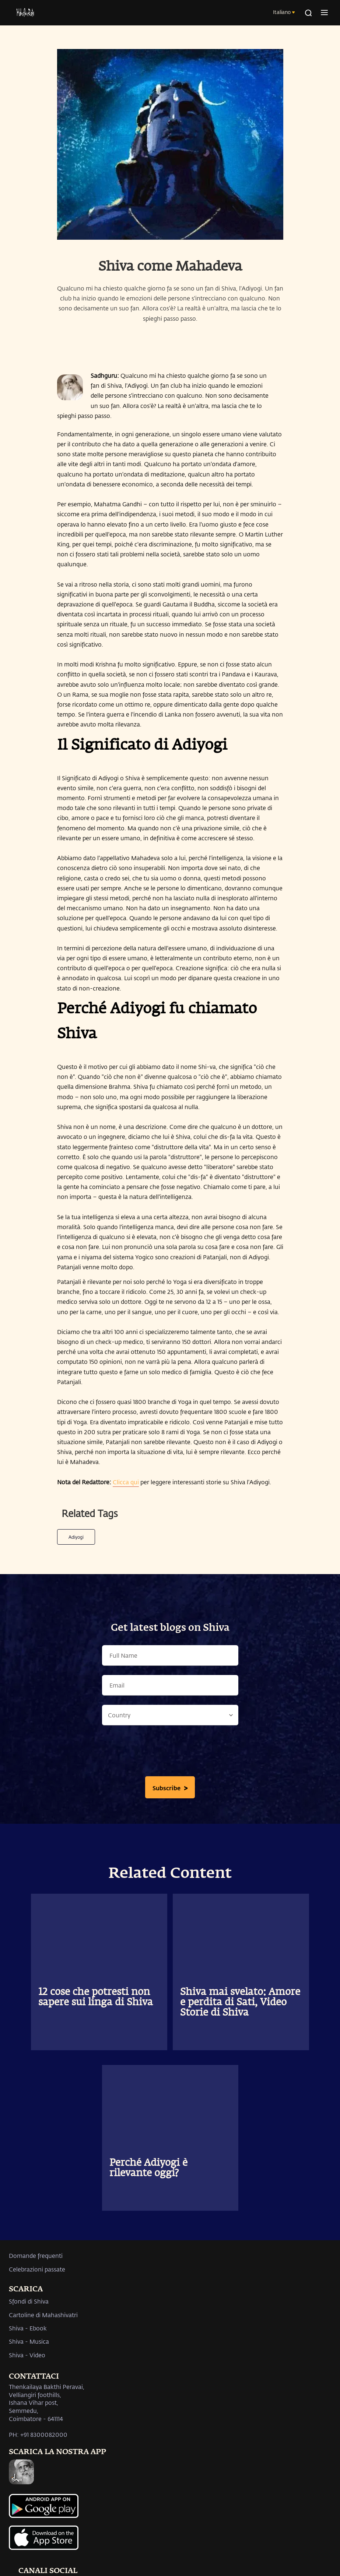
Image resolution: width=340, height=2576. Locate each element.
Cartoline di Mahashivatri (43, 2315)
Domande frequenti (36, 2255)
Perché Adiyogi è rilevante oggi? (148, 2168)
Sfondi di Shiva (29, 2301)
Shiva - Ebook (28, 2328)
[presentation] (170, 1752)
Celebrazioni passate (37, 2269)
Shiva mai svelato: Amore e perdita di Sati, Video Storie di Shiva (240, 2003)
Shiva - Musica (29, 2341)
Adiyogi (76, 1537)
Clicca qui (126, 1482)
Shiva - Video (27, 2355)
